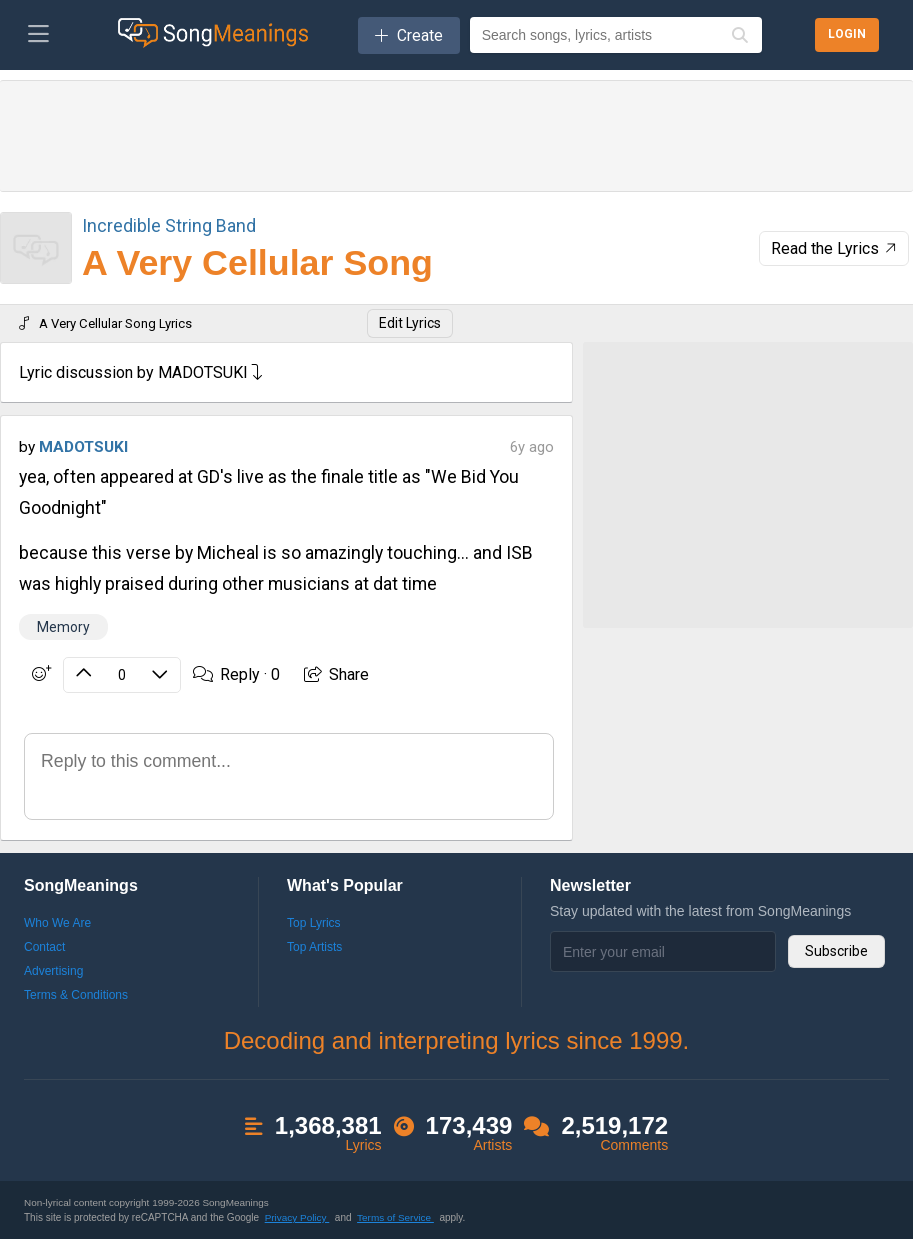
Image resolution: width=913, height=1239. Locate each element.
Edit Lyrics (410, 323)
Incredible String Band (169, 225)
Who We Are (57, 923)
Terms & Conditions (76, 995)
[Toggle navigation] (38, 35)
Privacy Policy (297, 1217)
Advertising (53, 971)
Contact (44, 947)
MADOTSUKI (83, 447)
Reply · (236, 674)
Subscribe (836, 951)
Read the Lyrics (835, 248)
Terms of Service (395, 1217)
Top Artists (314, 947)
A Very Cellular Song (257, 263)
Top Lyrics (314, 923)
